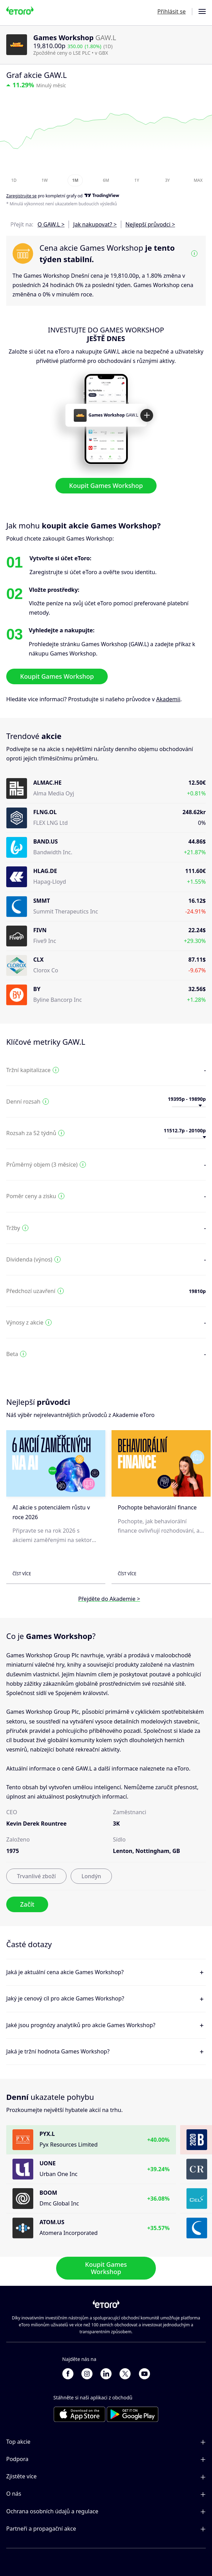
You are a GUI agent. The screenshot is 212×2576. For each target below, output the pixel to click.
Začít (27, 1904)
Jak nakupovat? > (95, 224)
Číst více (21, 1574)
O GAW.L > (50, 224)
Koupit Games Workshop (106, 485)
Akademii (168, 699)
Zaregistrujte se (21, 196)
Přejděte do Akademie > (109, 1599)
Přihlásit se (171, 11)
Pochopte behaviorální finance (157, 1507)
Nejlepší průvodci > (150, 224)
